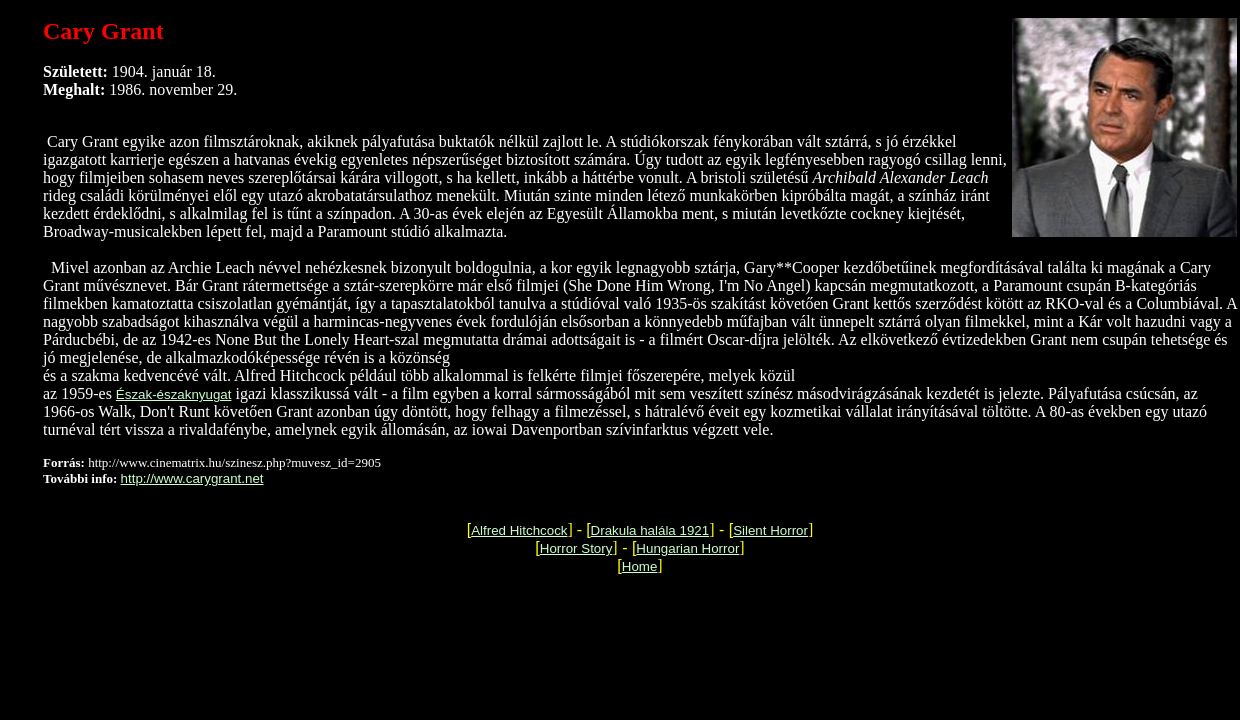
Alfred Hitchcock (519, 530)
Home (640, 566)
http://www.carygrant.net (192, 478)
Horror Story (576, 548)
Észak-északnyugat (174, 394)
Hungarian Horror (687, 548)
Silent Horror (770, 530)
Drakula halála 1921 (650, 530)
